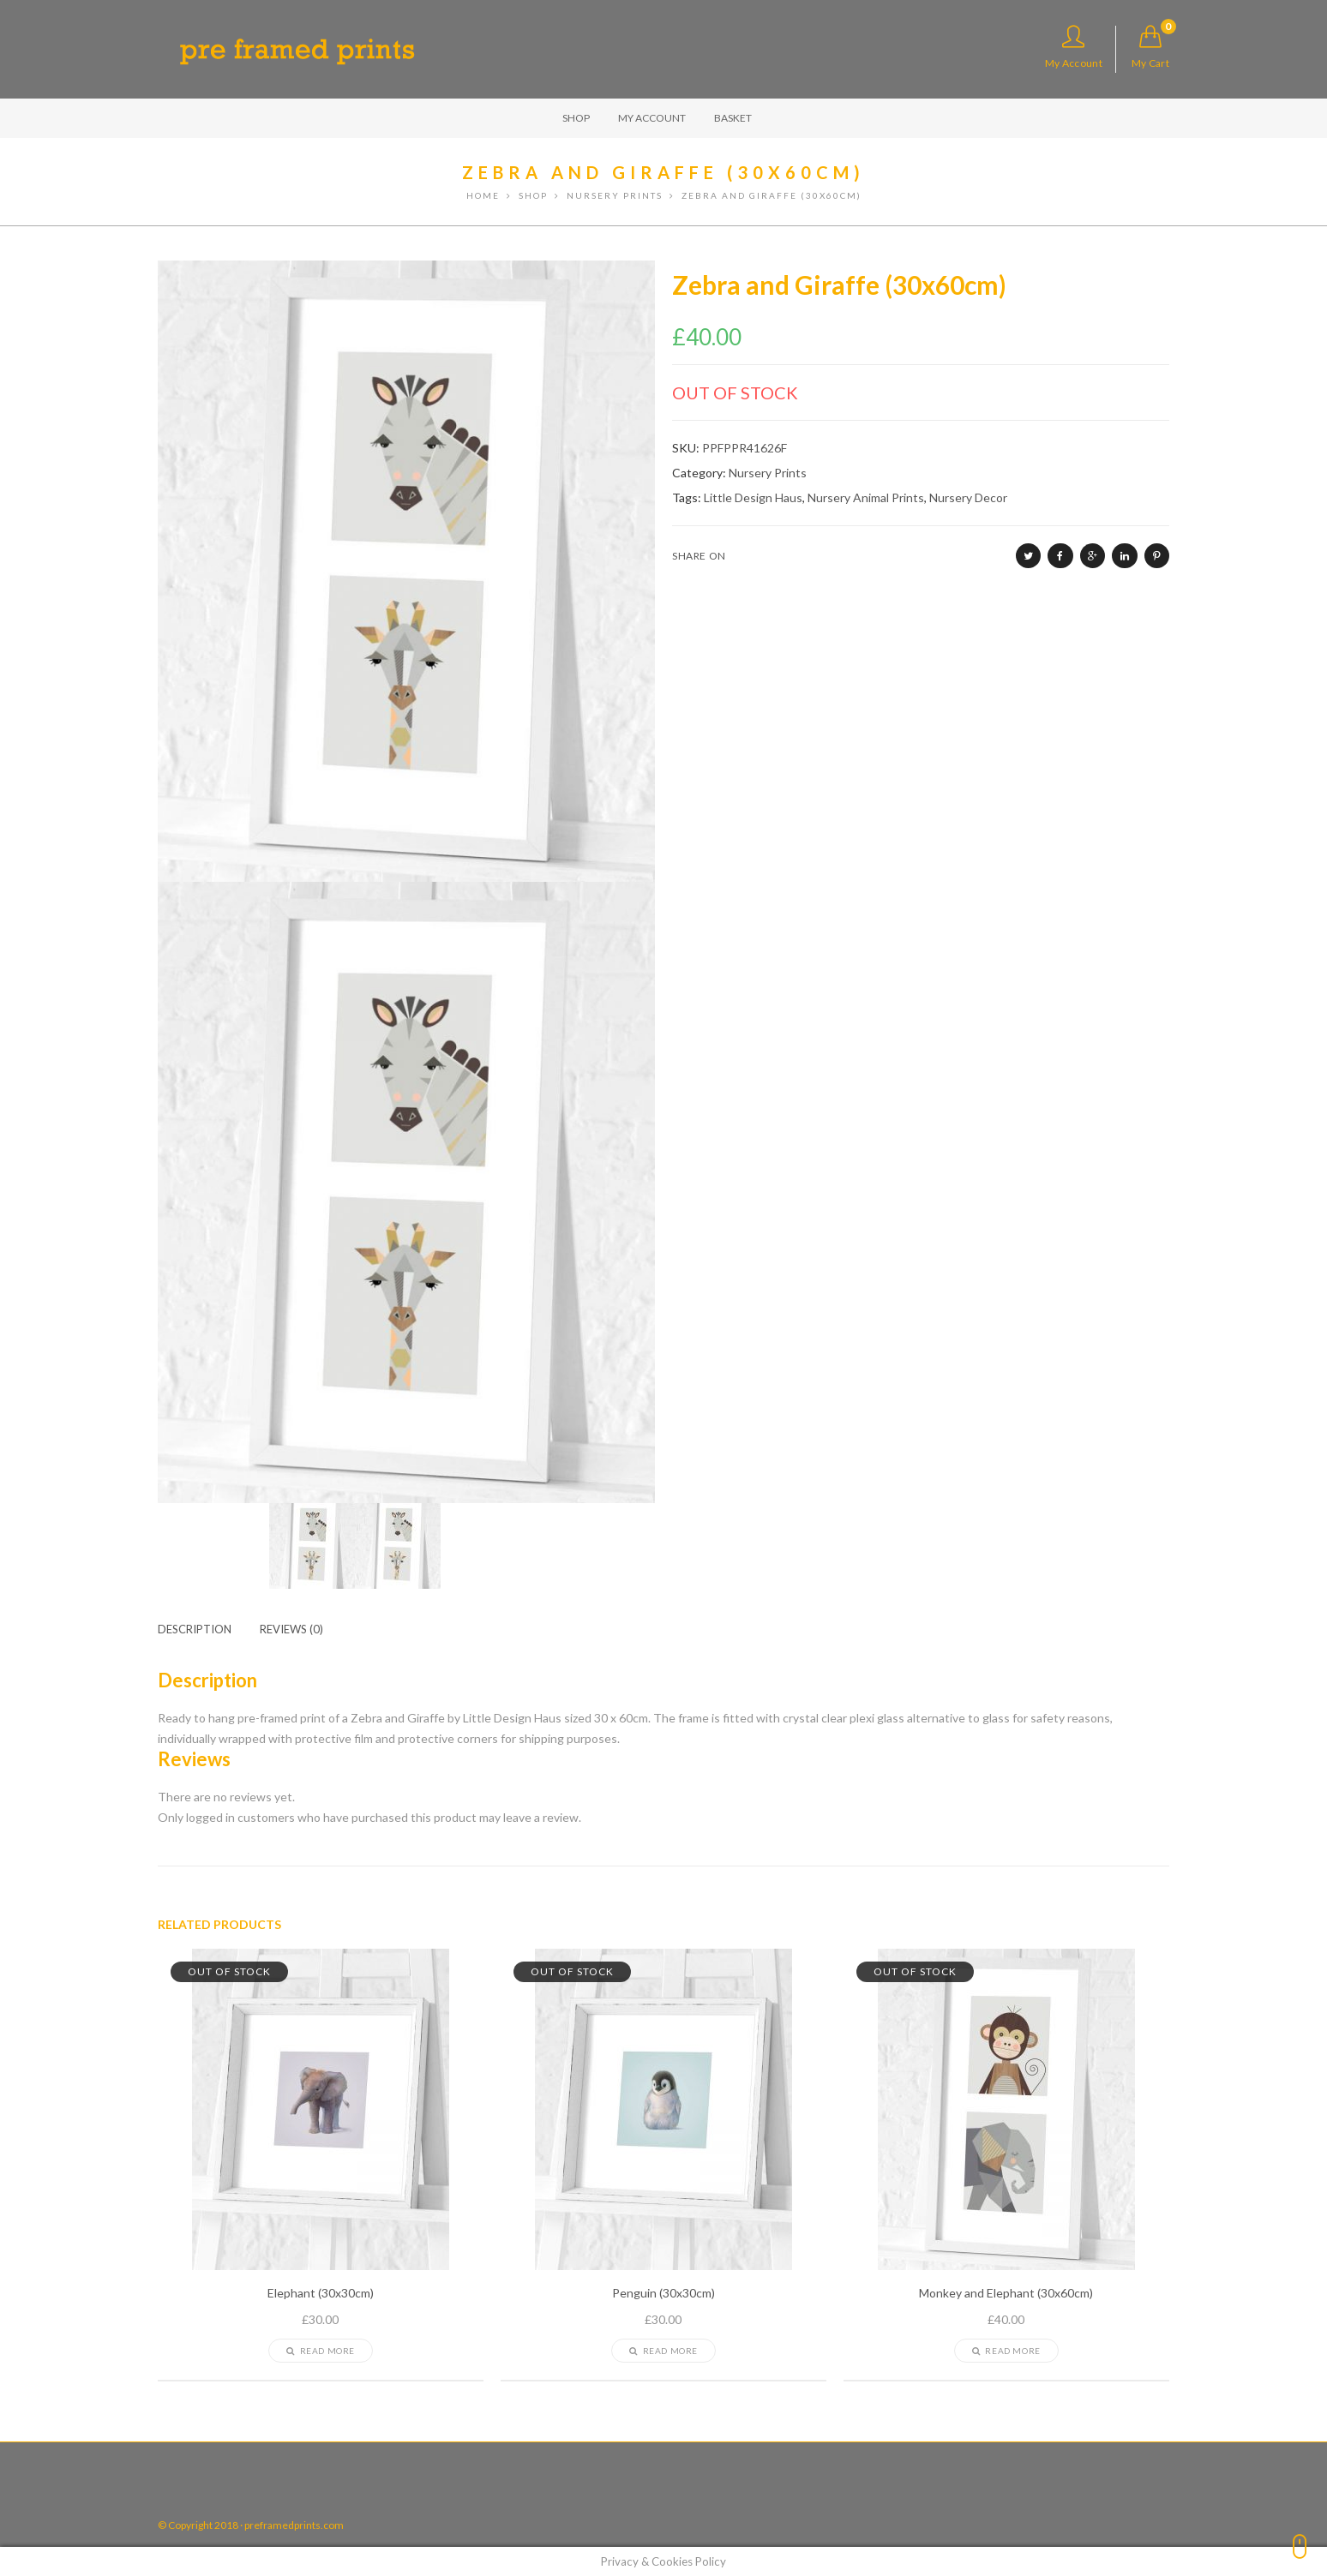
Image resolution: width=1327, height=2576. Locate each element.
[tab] (207, 1629)
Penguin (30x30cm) (663, 2293)
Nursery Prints (768, 472)
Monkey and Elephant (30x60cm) (1006, 2293)
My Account (1073, 47)
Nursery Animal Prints (866, 497)
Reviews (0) (291, 1629)
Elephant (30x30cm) (320, 2293)
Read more (320, 2350)
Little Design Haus (753, 497)
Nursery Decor (968, 497)
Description (194, 1629)
